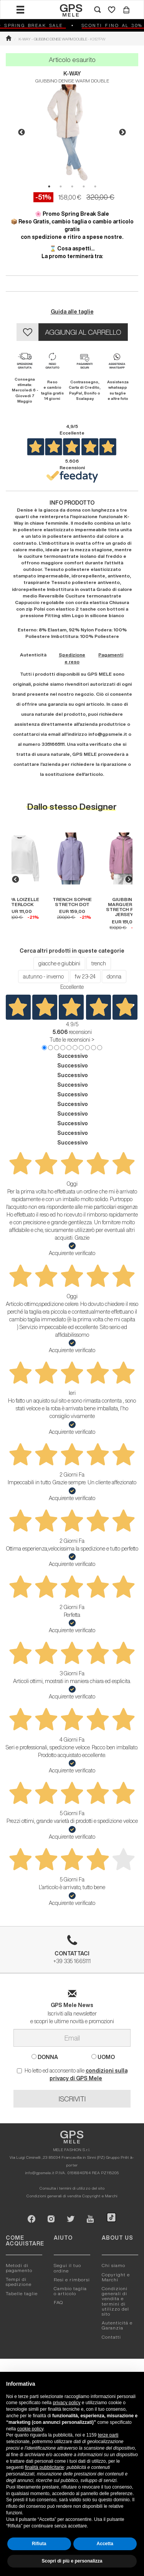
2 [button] (61, 186)
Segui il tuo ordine (67, 2268)
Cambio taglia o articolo (70, 2291)
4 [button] (84, 186)
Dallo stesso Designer (72, 806)
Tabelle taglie (22, 2293)
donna (114, 976)
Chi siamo (113, 2265)
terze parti (108, 2435)
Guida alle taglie (72, 311)
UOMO (103, 2057)
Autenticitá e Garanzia (117, 2325)
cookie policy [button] (30, 2429)
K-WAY (72, 73)
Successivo (72, 1056)
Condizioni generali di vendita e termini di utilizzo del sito (115, 2301)
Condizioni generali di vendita (53, 2196)
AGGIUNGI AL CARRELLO (83, 332)
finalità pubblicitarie (44, 2467)
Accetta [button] (105, 2543)
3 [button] (72, 186)
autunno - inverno (43, 976)
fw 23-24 (85, 976)
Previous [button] (21, 132)
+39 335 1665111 (72, 1952)
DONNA (44, 2057)
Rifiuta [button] (39, 2543)
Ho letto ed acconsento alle (72, 2074)
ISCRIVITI (72, 2098)
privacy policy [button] (66, 2402)
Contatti (111, 2336)
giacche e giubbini (59, 963)
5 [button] (95, 186)
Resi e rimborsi (72, 2279)
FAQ (58, 2302)
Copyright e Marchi (100, 2196)
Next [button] (122, 132)
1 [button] (49, 186)
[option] (72, 132)
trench (98, 963)
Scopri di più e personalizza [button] (71, 2561)
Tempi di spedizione (18, 2282)
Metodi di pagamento (19, 2268)
